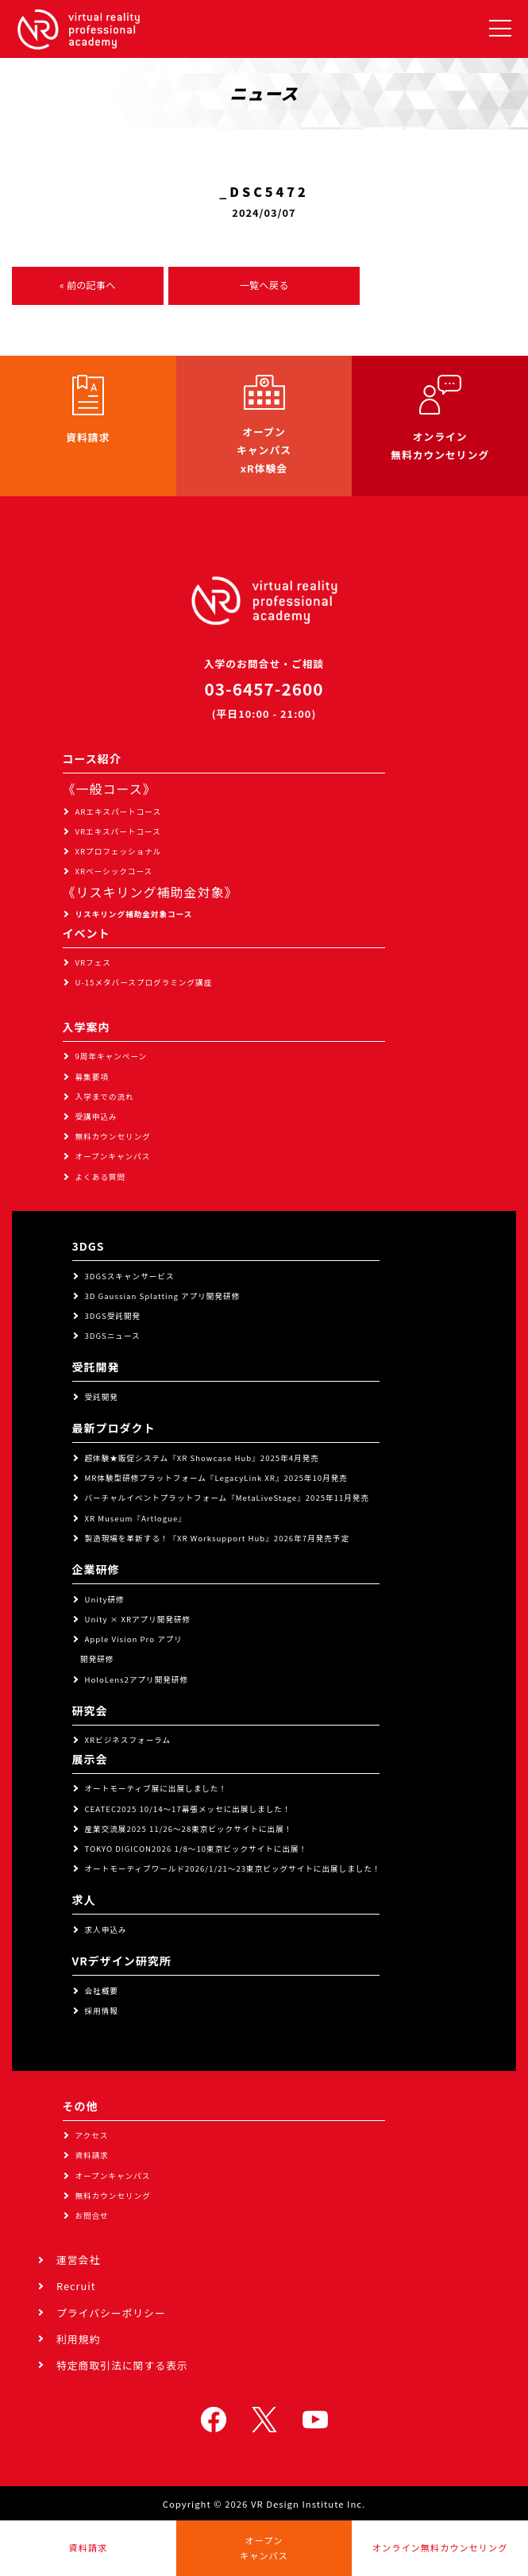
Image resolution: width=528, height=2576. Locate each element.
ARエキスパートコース (118, 811)
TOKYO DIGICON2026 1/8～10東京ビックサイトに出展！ (196, 1848)
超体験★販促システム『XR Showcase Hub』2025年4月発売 (202, 1457)
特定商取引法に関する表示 (122, 2365)
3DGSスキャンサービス (130, 1276)
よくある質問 (100, 1176)
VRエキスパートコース (118, 831)
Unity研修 (105, 1599)
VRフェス (93, 962)
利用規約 (78, 2339)
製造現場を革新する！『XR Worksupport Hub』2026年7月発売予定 (217, 1538)
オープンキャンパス (113, 1156)
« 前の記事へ (87, 285)
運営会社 (78, 2259)
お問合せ (92, 2215)
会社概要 (101, 1990)
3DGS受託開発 (113, 1315)
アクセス (92, 2135)
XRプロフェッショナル (118, 851)
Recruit (76, 2285)
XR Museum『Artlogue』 (136, 1518)
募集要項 (92, 1076)
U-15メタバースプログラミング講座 (144, 982)
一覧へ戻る (264, 285)
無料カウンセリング (113, 1136)
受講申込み (96, 1116)
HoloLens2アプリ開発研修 (137, 1679)
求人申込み (106, 1929)
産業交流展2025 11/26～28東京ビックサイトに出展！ (189, 1828)
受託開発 (101, 1396)
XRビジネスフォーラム (128, 1739)
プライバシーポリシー (111, 2312)
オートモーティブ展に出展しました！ (156, 1788)
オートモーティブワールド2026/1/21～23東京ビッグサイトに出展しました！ (233, 1868)
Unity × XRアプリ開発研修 (138, 1619)
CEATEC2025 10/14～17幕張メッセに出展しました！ (188, 1808)
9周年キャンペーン (111, 1056)
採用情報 (101, 2010)
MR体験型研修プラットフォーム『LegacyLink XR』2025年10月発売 (216, 1477)
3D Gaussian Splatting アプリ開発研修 (163, 1295)
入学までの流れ (104, 1096)
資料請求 (92, 2155)
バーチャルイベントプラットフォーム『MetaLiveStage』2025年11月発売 (227, 1497)
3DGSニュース (113, 1335)
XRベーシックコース (114, 871)
